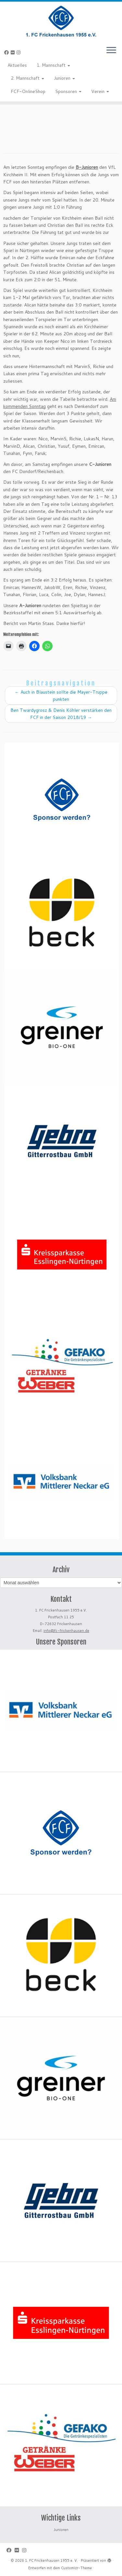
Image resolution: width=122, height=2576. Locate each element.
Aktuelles (17, 65)
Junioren (64, 78)
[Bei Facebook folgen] (7, 52)
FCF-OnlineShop (28, 91)
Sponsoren (68, 91)
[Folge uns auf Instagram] (19, 52)
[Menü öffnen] (111, 50)
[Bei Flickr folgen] (14, 52)
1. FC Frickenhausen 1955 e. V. (51, 2560)
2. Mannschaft (27, 78)
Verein (100, 91)
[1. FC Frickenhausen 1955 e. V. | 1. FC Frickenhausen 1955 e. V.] (61, 21)
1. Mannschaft (53, 65)
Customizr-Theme (76, 2567)
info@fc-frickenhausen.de (66, 1630)
